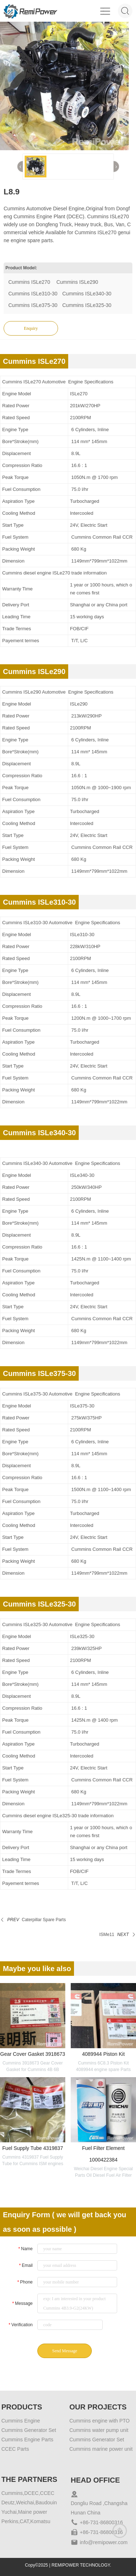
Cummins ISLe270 (29, 282)
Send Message (64, 2350)
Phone (25, 2282)
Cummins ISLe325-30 (86, 305)
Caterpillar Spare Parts (44, 1919)
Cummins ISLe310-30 (32, 293)
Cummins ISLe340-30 (86, 293)
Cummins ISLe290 (77, 282)
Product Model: (21, 267)
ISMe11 (106, 1934)
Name (25, 2249)
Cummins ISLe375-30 (32, 305)
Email (26, 2265)
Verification (20, 2325)
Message (22, 2303)
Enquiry (31, 328)
